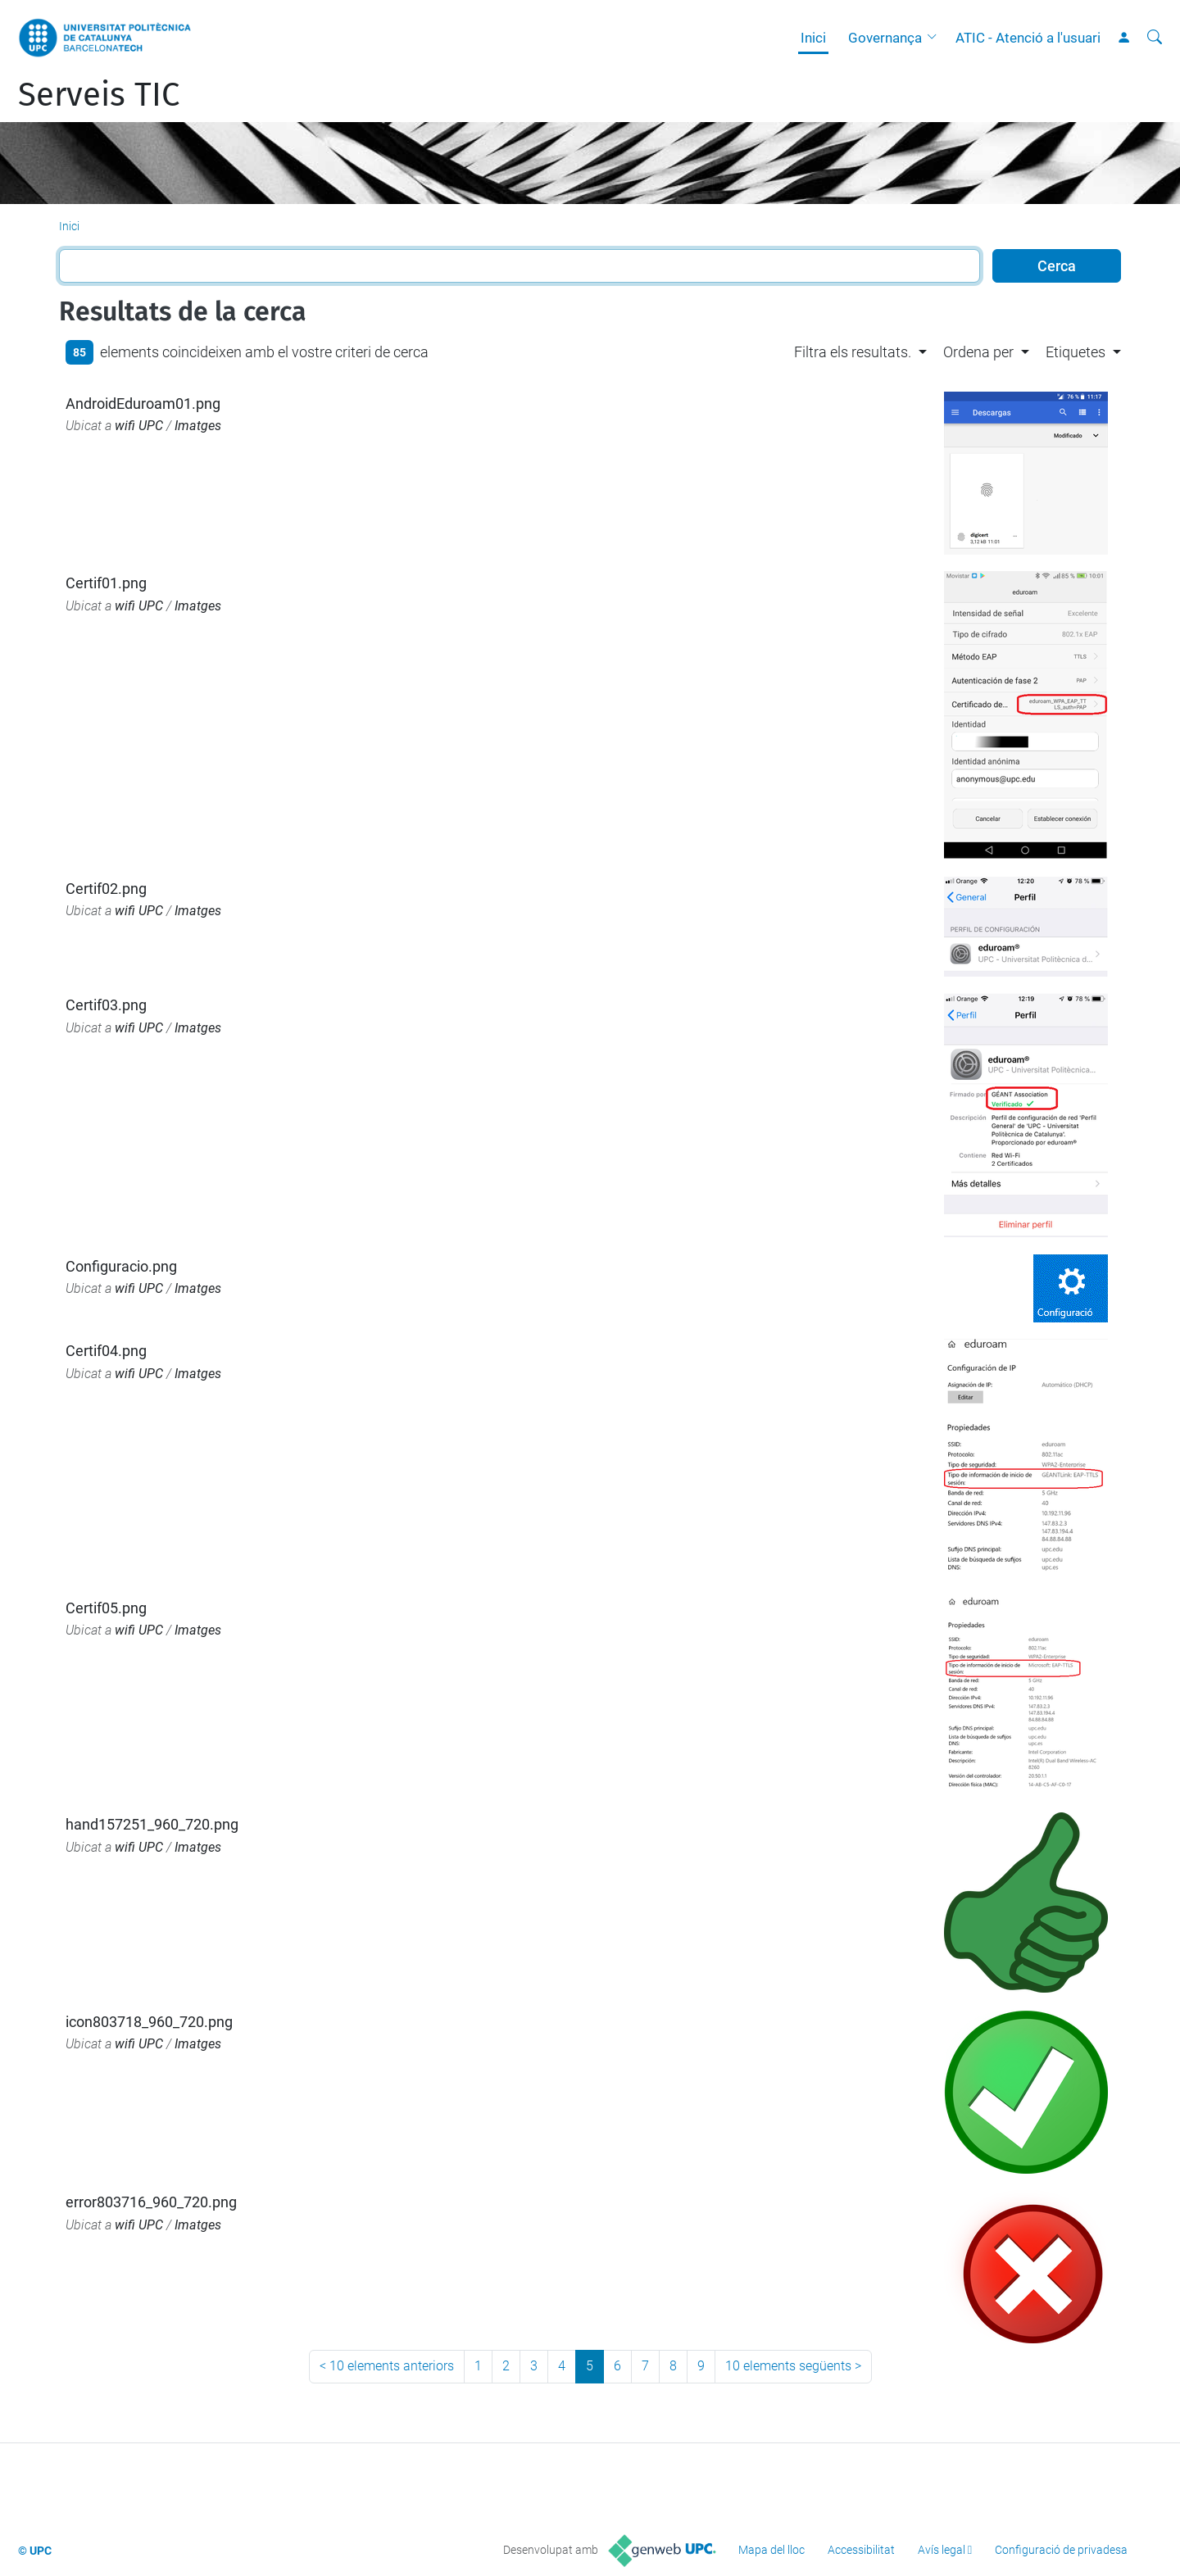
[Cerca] (1154, 37)
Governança (885, 37)
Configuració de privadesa (1061, 2549)
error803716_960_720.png (151, 2202)
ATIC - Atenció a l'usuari (1028, 37)
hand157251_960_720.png (152, 1824)
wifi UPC (139, 425)
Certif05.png (106, 1608)
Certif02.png (106, 888)
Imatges (198, 425)
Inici (813, 37)
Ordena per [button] (978, 352)
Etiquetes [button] (1075, 352)
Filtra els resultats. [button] (852, 352)
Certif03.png (106, 1005)
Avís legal (941, 2549)
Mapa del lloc (771, 2549)
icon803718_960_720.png (149, 2021)
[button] (935, 37)
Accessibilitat (861, 2549)
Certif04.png (106, 1350)
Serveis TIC (98, 95)
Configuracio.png (121, 1266)
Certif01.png (106, 583)
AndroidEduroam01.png (143, 403)
